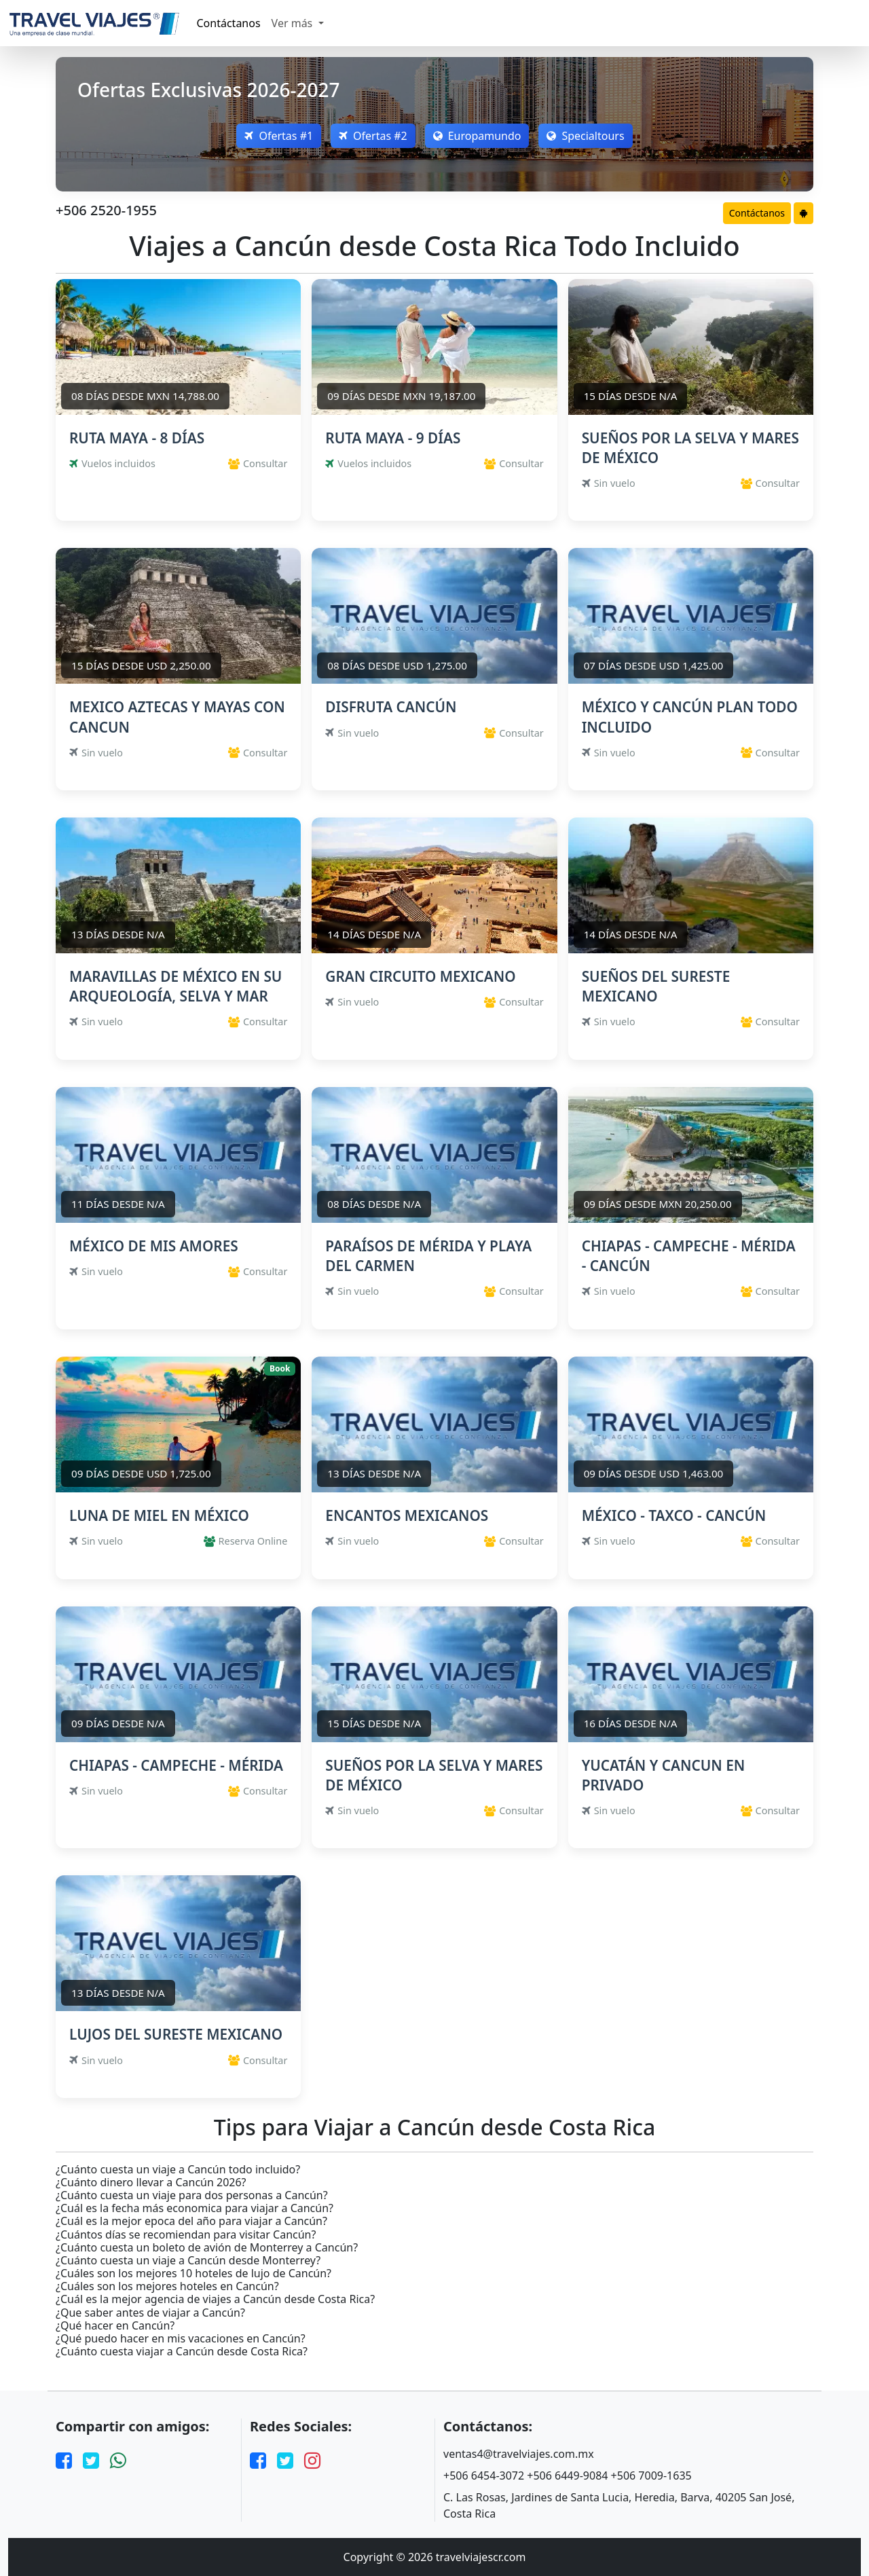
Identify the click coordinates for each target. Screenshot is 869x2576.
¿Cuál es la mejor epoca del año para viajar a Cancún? (191, 2221)
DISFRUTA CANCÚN (390, 706)
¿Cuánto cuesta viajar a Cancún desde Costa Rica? (182, 2351)
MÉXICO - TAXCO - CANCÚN (674, 1515)
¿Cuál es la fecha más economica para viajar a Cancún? (194, 2208)
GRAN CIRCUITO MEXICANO (420, 976)
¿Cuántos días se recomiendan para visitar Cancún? (186, 2234)
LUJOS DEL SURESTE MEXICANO (175, 2034)
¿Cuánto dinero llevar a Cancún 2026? (151, 2182)
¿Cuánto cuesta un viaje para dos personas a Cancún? (192, 2195)
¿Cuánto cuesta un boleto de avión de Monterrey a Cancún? (207, 2247)
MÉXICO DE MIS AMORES (153, 1245)
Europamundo (478, 135)
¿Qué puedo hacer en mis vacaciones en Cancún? (181, 2338)
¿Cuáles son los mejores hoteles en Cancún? (167, 2286)
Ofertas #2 (372, 135)
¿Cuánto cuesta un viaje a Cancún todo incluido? (178, 2169)
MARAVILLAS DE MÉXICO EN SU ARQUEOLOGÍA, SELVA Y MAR (175, 986)
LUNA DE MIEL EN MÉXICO (159, 1515)
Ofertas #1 (276, 135)
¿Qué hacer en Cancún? (115, 2325)
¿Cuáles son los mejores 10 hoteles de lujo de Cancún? (193, 2273)
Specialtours (588, 135)
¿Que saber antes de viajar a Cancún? (150, 2312)
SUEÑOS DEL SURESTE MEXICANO (656, 986)
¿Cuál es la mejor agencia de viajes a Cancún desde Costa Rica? (215, 2299)
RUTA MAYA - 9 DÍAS (392, 437)
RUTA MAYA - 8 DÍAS (136, 437)
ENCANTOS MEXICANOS (406, 1515)
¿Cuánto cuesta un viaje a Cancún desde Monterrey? (188, 2260)
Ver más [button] (294, 23)
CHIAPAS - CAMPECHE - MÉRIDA (176, 1765)
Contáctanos (229, 23)
